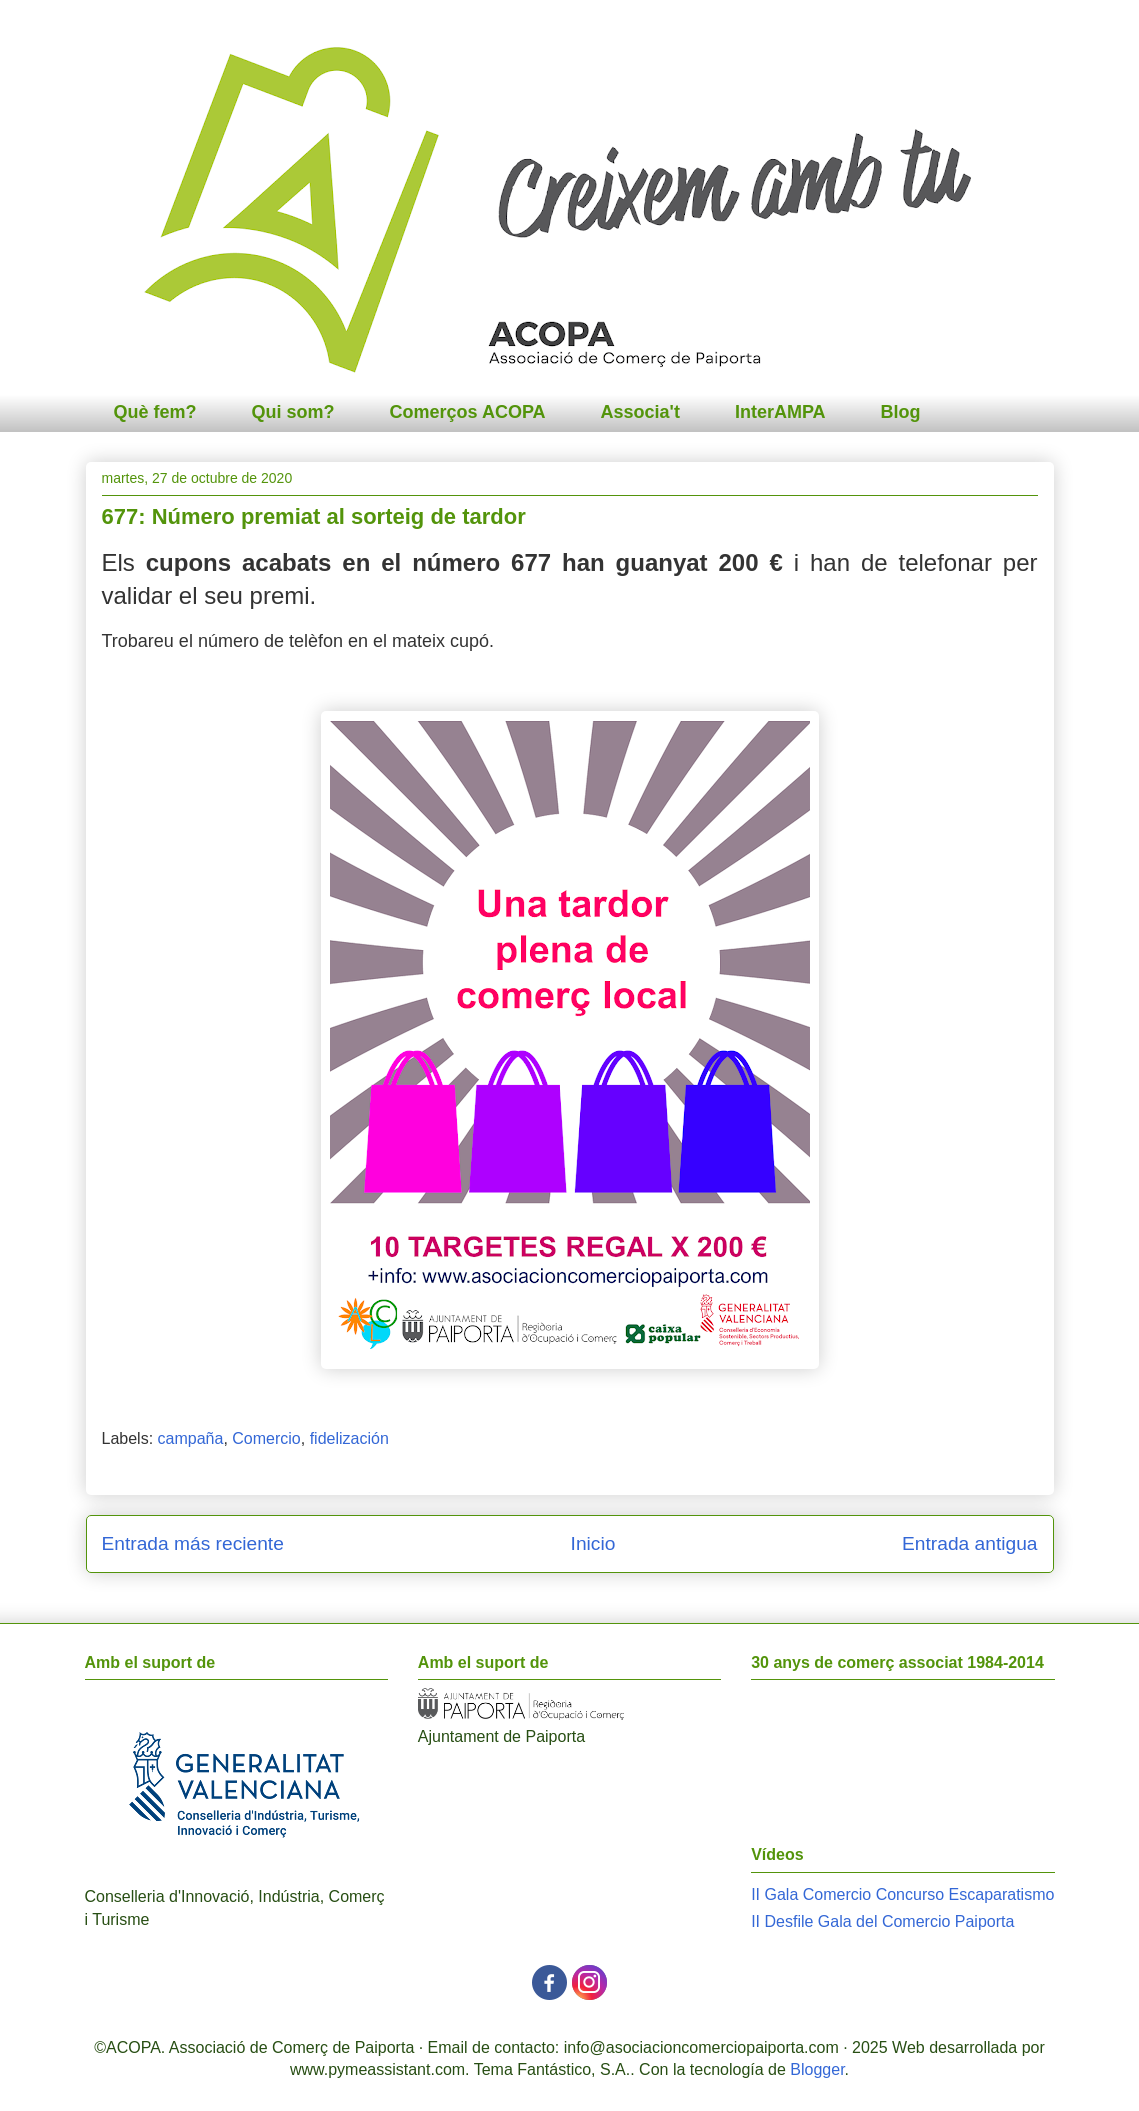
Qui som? (293, 412)
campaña (191, 1438)
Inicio (593, 1543)
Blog (901, 412)
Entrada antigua (969, 1543)
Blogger (817, 2069)
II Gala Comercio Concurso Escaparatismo (902, 1894)
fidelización (349, 1438)
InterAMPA (780, 412)
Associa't (640, 412)
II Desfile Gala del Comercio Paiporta (882, 1921)
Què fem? (155, 412)
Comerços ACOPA (468, 412)
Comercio (266, 1438)
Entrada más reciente (193, 1543)
